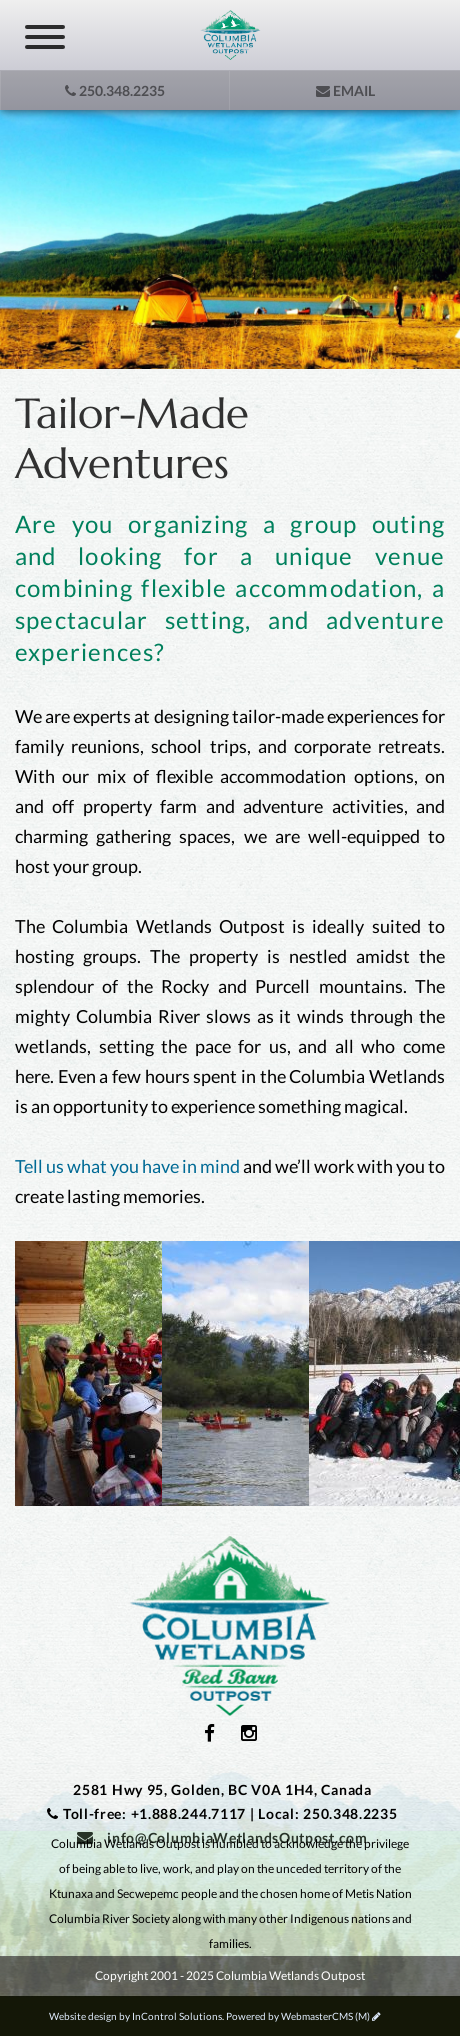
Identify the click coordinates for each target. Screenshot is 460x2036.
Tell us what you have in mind (127, 1166)
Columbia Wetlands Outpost (230, 1626)
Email (345, 90)
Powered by (298, 2016)
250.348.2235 (115, 90)
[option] (230, 239)
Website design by (135, 2016)
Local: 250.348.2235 (327, 1813)
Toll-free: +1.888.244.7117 (154, 1813)
